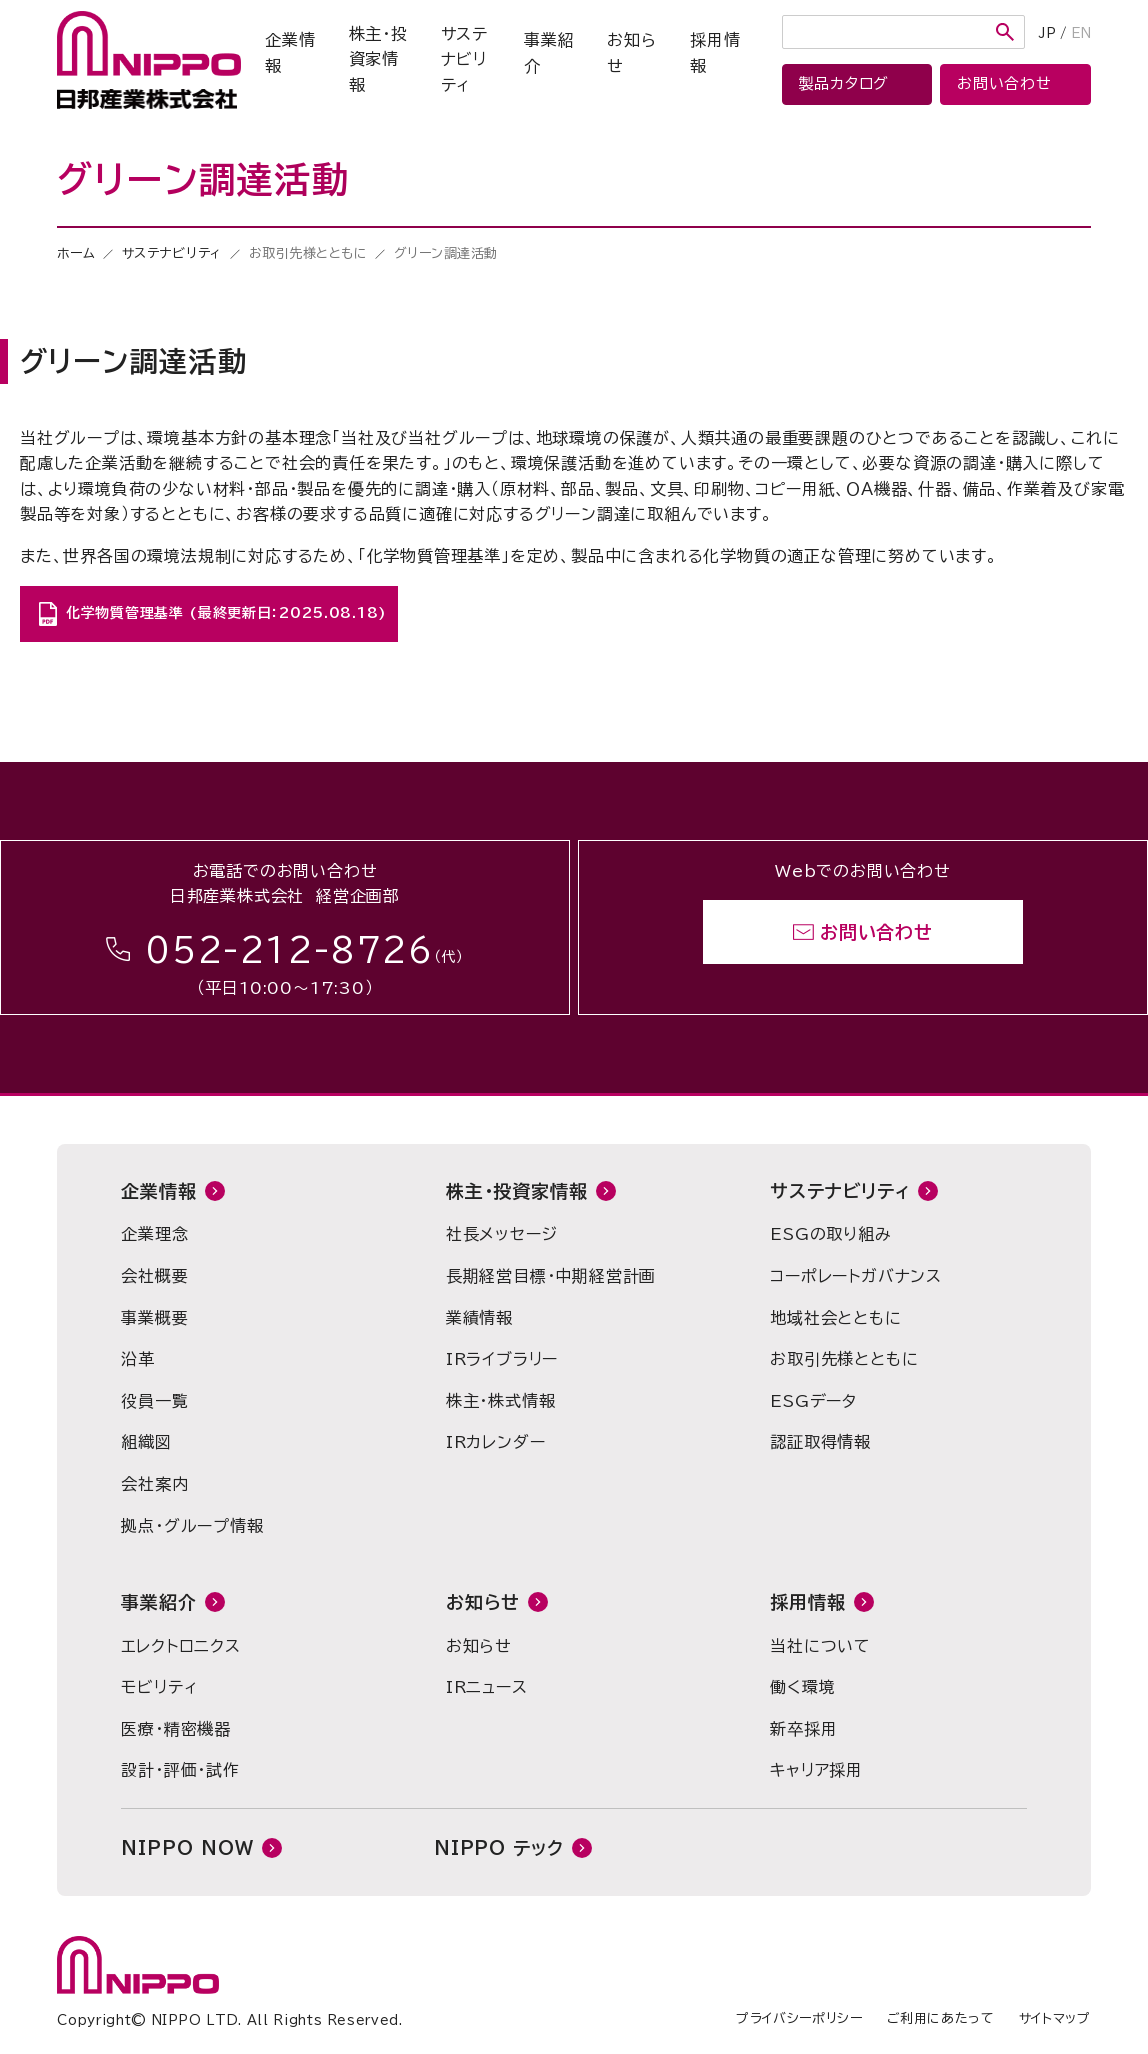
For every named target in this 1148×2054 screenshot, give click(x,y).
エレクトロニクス (180, 1646)
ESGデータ (813, 1401)
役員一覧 (154, 1401)
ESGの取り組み (830, 1234)
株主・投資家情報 (378, 59)
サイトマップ (1055, 2018)
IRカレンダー (496, 1442)
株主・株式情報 (501, 1401)
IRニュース (487, 1687)
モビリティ (159, 1687)
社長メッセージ (502, 1234)
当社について (820, 1646)
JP (1047, 33)
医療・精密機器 (176, 1729)
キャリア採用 (816, 1770)
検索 (1005, 32)
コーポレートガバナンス (856, 1276)
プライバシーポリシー (799, 2018)
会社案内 (154, 1484)
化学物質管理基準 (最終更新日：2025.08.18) (226, 613)
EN (1081, 33)
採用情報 (715, 53)
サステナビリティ (464, 59)
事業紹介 (549, 53)
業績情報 (479, 1318)
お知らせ (631, 53)
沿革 (138, 1359)
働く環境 (802, 1687)
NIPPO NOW (187, 1848)
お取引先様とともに (844, 1359)
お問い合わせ (876, 932)
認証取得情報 (820, 1442)
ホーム (76, 253)
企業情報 (290, 53)
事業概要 (154, 1318)
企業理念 (154, 1234)
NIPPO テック (499, 1848)
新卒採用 (803, 1729)
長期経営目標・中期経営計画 (551, 1276)
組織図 (146, 1442)
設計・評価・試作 (180, 1770)
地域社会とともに (835, 1318)
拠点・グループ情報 (192, 1526)
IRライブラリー (502, 1359)
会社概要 (154, 1276)
